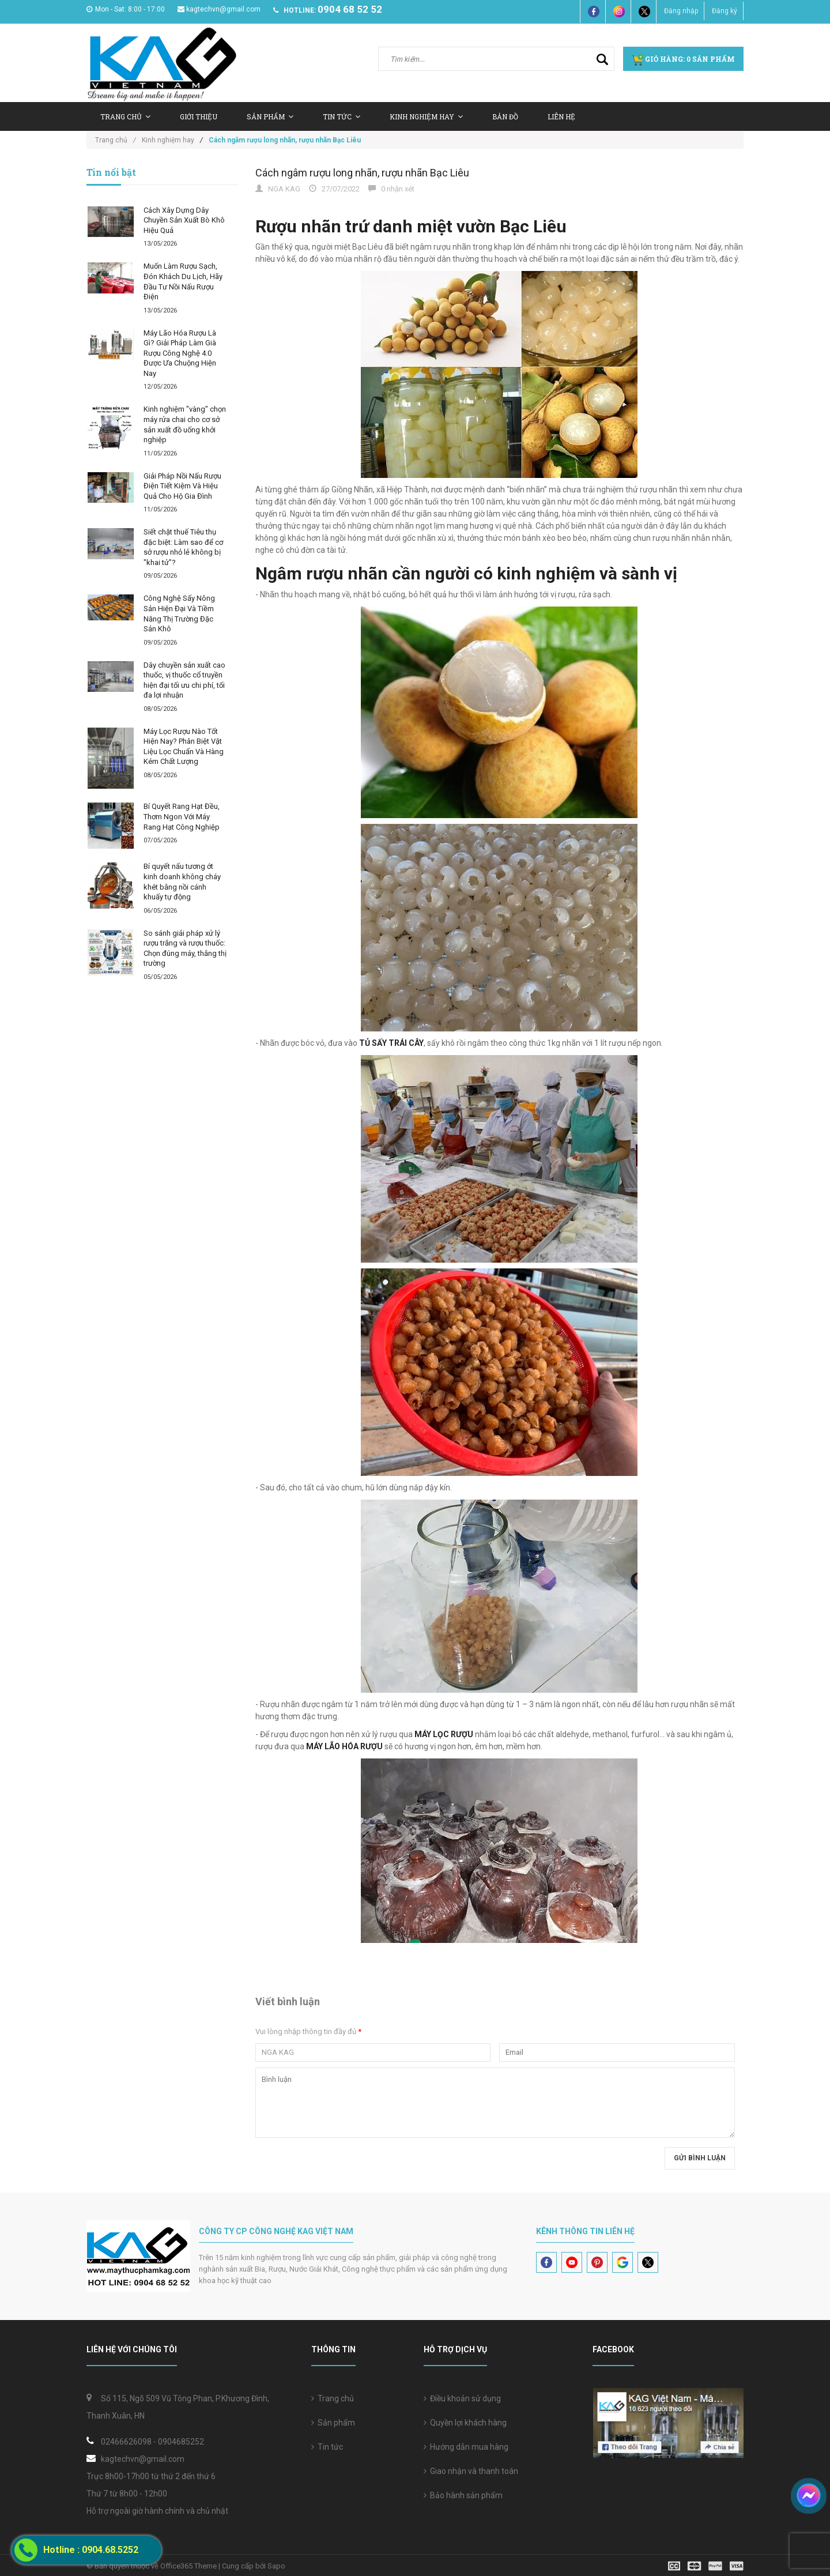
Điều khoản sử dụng (462, 2398)
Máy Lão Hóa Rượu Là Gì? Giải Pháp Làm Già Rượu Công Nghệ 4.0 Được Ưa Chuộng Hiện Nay (180, 353)
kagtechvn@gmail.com (219, 9)
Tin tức (327, 2446)
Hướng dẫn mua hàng (466, 2446)
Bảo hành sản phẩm (463, 2495)
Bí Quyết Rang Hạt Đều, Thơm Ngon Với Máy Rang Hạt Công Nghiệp (182, 816)
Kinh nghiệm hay (426, 116)
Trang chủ (125, 116)
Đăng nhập (681, 11)
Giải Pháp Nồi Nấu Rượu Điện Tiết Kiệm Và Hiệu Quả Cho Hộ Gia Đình (182, 486)
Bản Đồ (505, 116)
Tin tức (341, 116)
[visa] (706, 2565)
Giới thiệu (198, 116)
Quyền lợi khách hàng (465, 2422)
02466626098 (126, 2441)
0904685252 (181, 2441)
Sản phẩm (333, 2422)
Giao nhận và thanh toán (471, 2471)
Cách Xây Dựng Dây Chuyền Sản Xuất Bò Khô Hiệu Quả (184, 220)
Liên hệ (561, 116)
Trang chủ (332, 2398)
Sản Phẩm (270, 116)
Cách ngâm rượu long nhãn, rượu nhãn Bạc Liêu (362, 173)
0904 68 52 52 (350, 9)
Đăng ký (724, 11)
